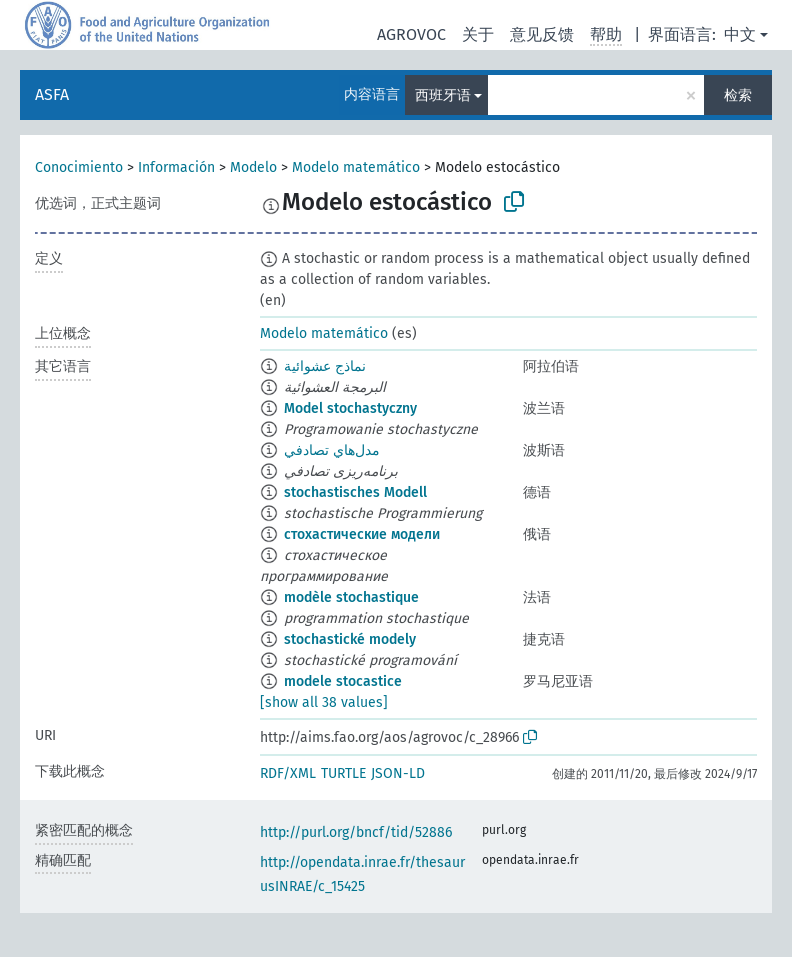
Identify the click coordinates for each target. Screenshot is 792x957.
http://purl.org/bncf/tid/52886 (356, 832)
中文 (740, 34)
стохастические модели (362, 534)
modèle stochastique (351, 597)
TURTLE (343, 773)
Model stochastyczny (350, 408)
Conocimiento (79, 167)
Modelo (253, 167)
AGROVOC (411, 34)
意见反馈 (542, 34)
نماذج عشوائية (325, 366)
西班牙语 (443, 95)
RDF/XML (288, 773)
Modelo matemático (356, 167)
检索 (738, 95)
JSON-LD (398, 773)
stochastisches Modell (355, 492)
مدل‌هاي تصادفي (332, 450)
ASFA (52, 94)
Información (176, 167)
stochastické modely (350, 639)
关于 (478, 34)
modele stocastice (343, 681)
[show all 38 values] (324, 702)
